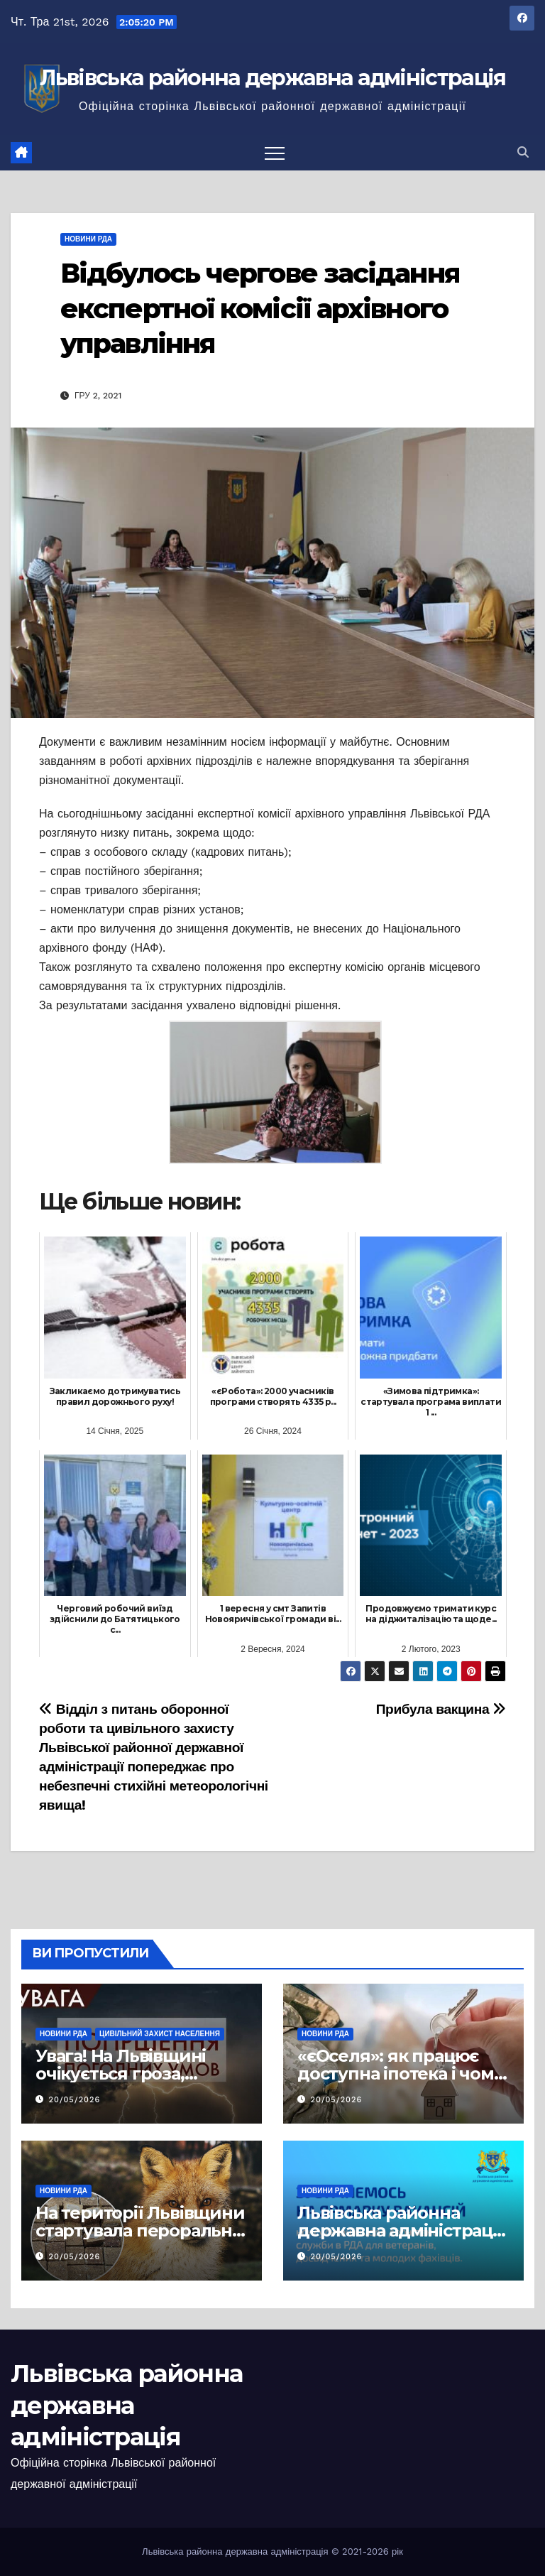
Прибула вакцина (441, 1709)
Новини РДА (88, 239)
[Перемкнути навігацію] (274, 153)
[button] (523, 152)
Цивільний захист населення (159, 2034)
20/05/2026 (75, 2099)
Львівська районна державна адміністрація (273, 78)
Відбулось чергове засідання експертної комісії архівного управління (259, 308)
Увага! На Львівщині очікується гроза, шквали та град (120, 2073)
